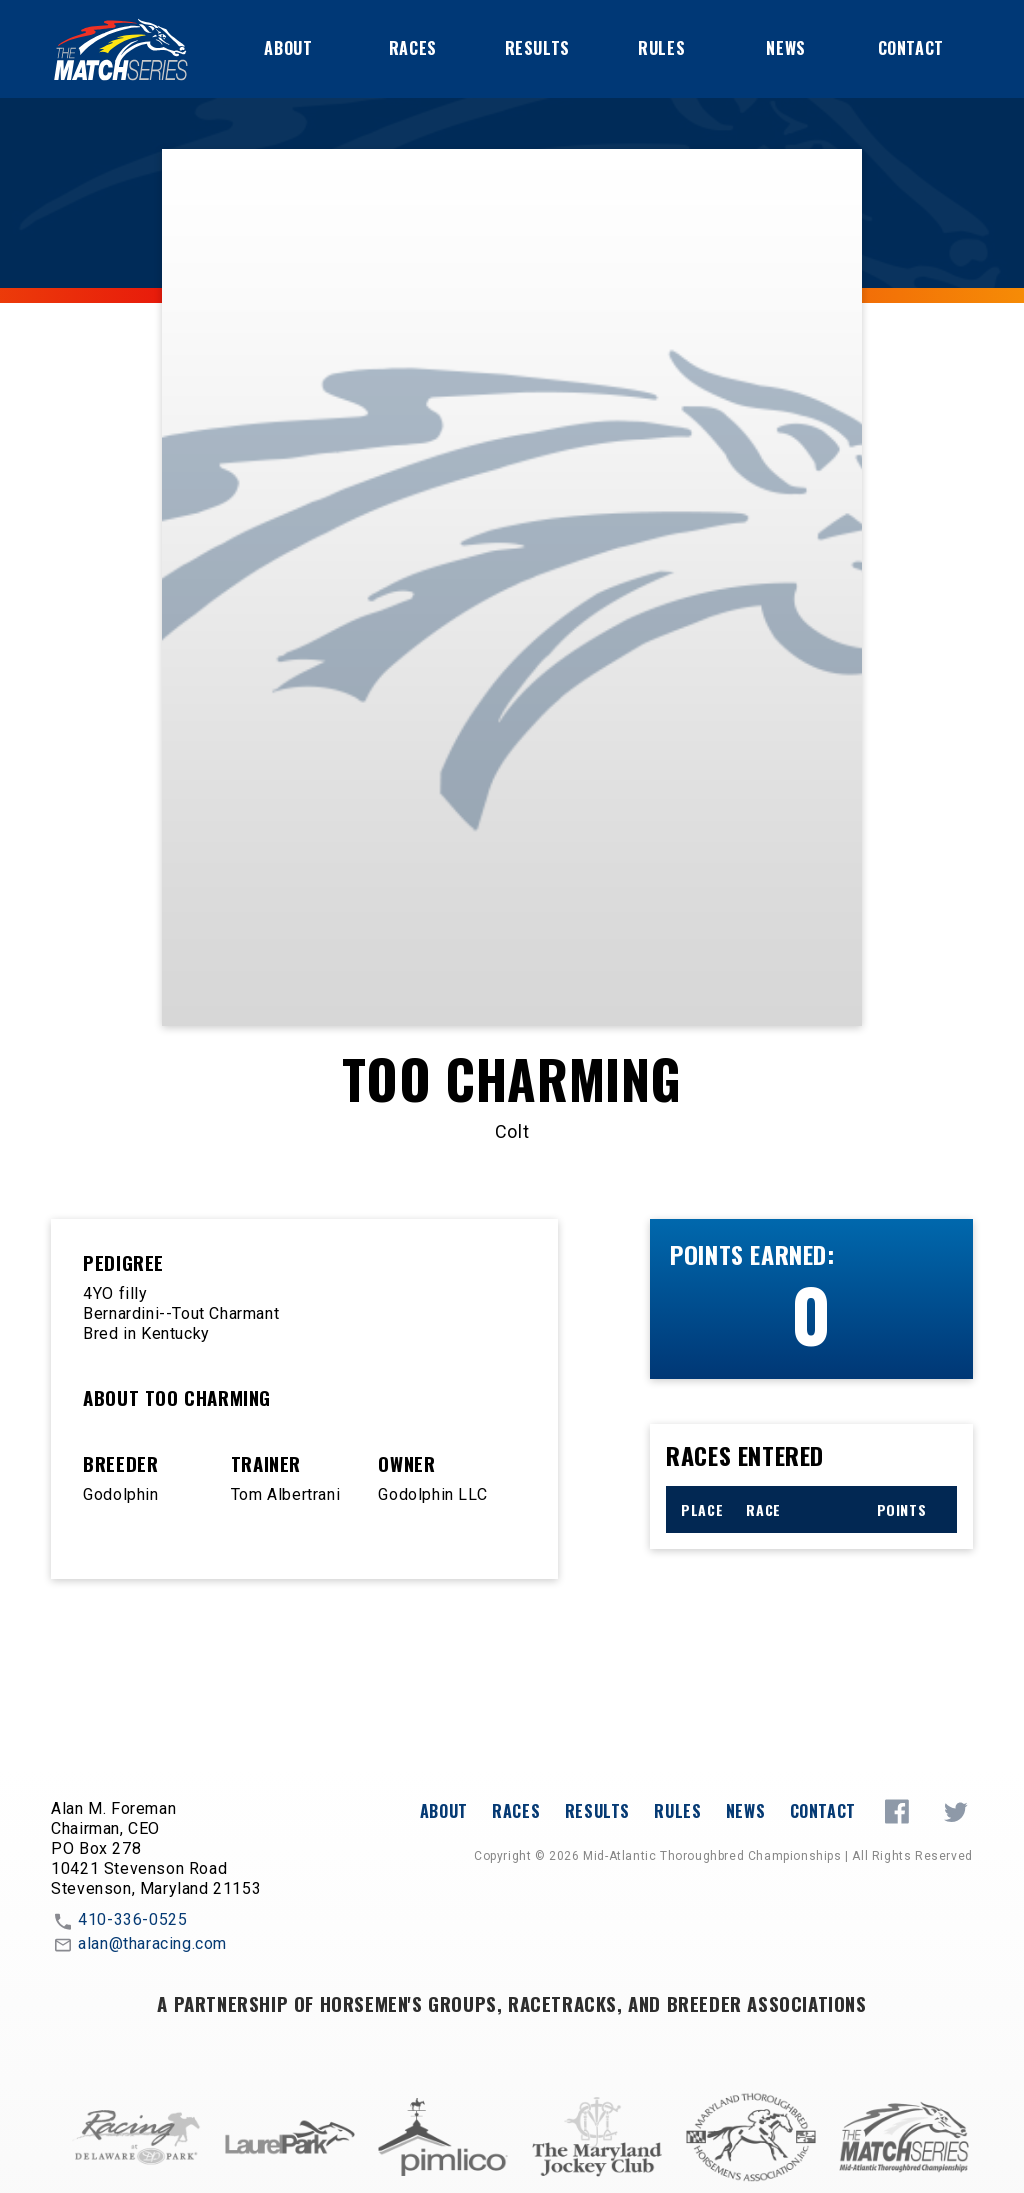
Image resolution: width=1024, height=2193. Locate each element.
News (785, 48)
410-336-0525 (119, 1921)
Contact (911, 48)
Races (413, 48)
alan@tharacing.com (139, 1945)
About (288, 48)
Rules (661, 48)
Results (537, 48)
